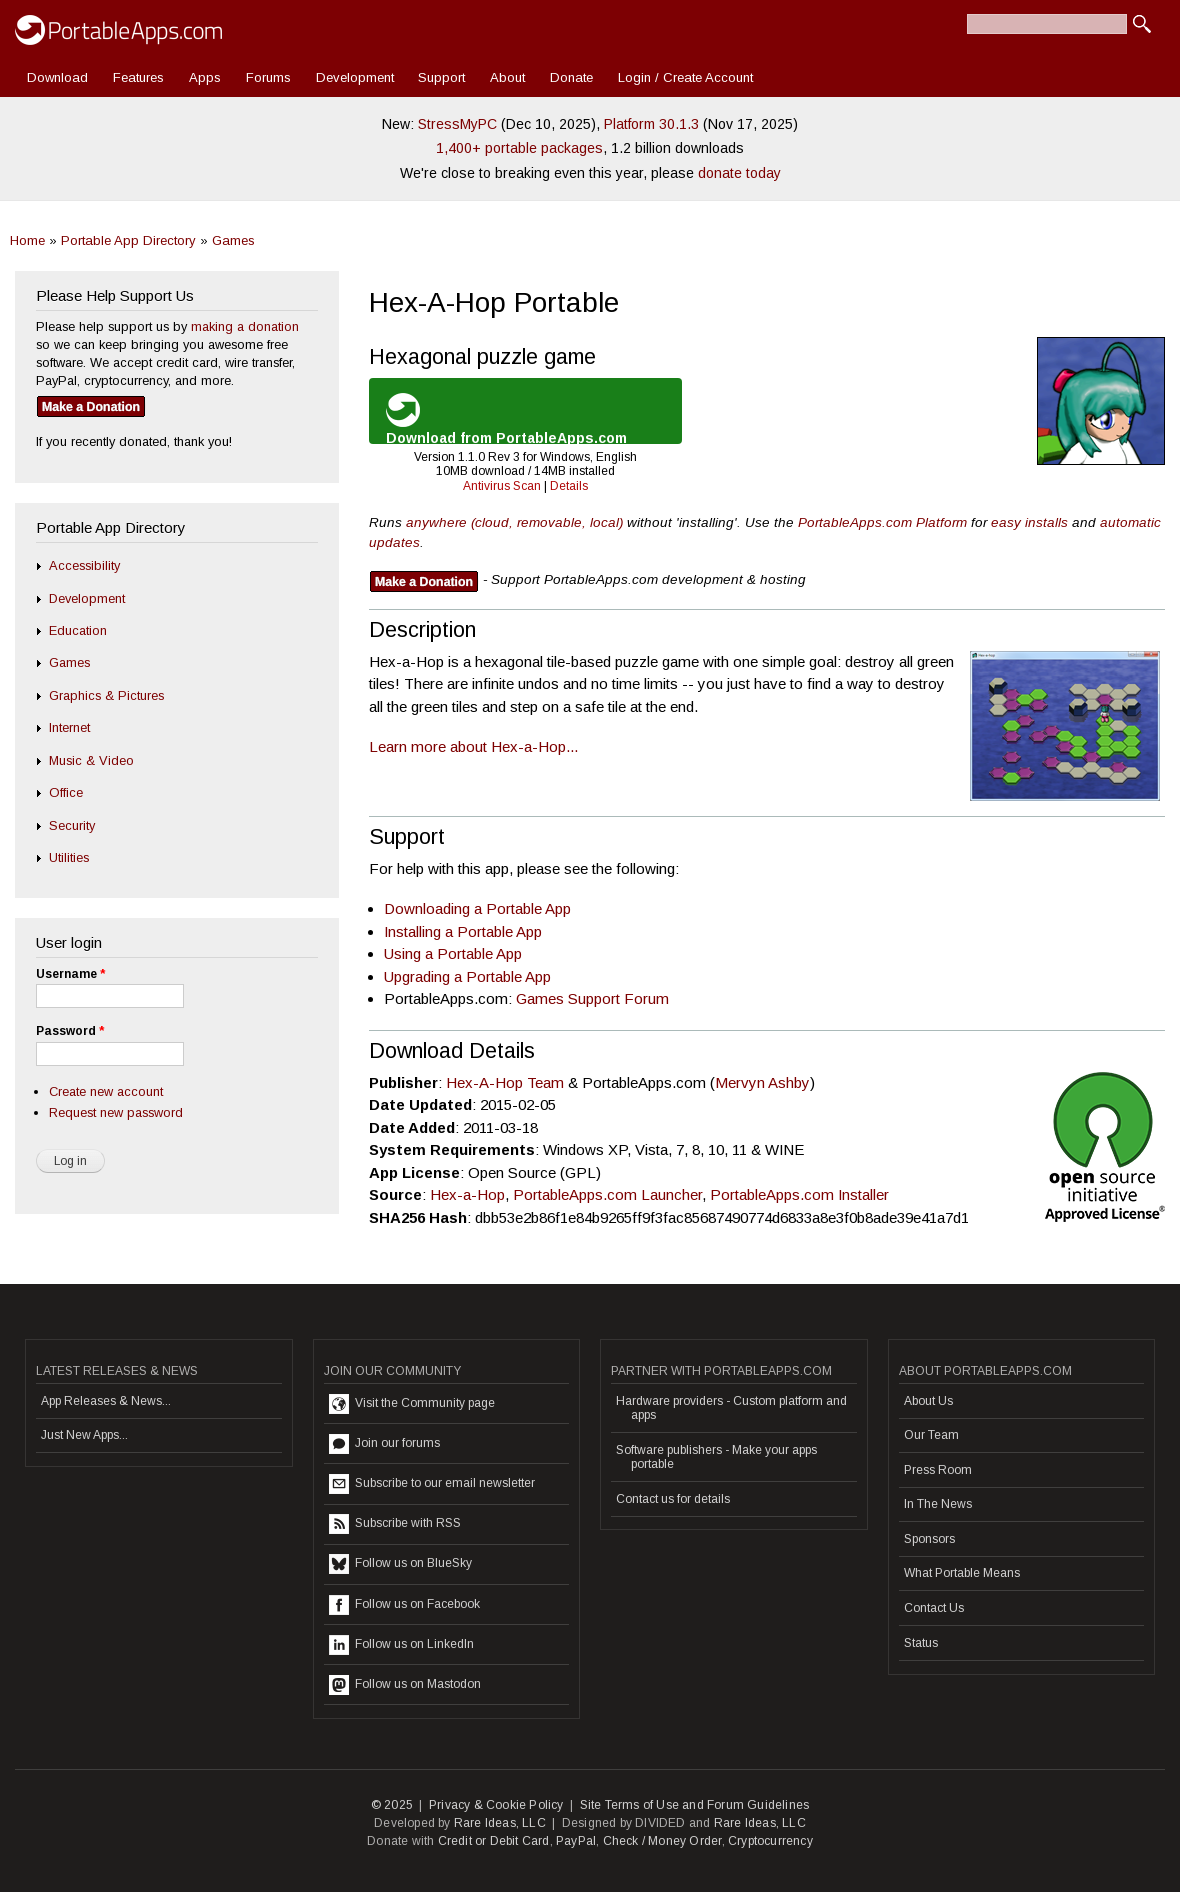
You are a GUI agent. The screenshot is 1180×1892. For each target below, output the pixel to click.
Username (70, 974)
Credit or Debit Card (494, 1841)
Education (78, 630)
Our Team (931, 1435)
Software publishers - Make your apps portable (716, 1457)
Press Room (938, 1470)
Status (921, 1643)
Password (70, 1031)
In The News (938, 1504)
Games (233, 240)
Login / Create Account (685, 77)
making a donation (245, 326)
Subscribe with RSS (395, 1524)
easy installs (1029, 522)
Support (441, 77)
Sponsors (929, 1539)
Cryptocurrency (770, 1841)
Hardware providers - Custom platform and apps (731, 1408)
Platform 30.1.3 (651, 124)
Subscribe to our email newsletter (432, 1484)
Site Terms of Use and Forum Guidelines (695, 1805)
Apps (205, 77)
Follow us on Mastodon (405, 1685)
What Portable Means (962, 1573)
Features (138, 77)
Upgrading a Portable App (467, 976)
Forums (268, 77)
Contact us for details (673, 1499)
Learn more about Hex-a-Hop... (473, 746)
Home (27, 240)
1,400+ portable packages (519, 148)
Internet (69, 727)
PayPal (576, 1841)
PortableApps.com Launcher (607, 1194)
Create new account (106, 1091)
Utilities (69, 857)
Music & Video (91, 760)
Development (355, 77)
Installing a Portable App (463, 931)
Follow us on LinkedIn (401, 1645)
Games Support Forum (592, 998)
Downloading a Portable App (477, 908)
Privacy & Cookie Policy (496, 1805)
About (507, 77)
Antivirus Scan (502, 486)
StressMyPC (457, 124)
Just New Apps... (84, 1435)
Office (66, 792)
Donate (571, 77)
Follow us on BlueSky (400, 1564)
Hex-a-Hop (467, 1194)
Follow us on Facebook (404, 1605)
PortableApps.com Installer (799, 1194)
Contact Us (934, 1608)
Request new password (116, 1112)
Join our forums (384, 1444)
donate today (739, 173)
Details (569, 486)
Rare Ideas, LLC (500, 1823)
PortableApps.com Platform (882, 522)
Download (57, 77)
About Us (928, 1401)
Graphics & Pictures (106, 695)
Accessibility (84, 565)
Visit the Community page (412, 1404)
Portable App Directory (128, 240)
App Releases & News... (106, 1401)
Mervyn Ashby (762, 1082)
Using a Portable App (453, 953)
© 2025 (392, 1805)
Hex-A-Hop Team (505, 1082)
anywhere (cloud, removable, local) (514, 522)
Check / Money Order (662, 1841)
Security (72, 825)
